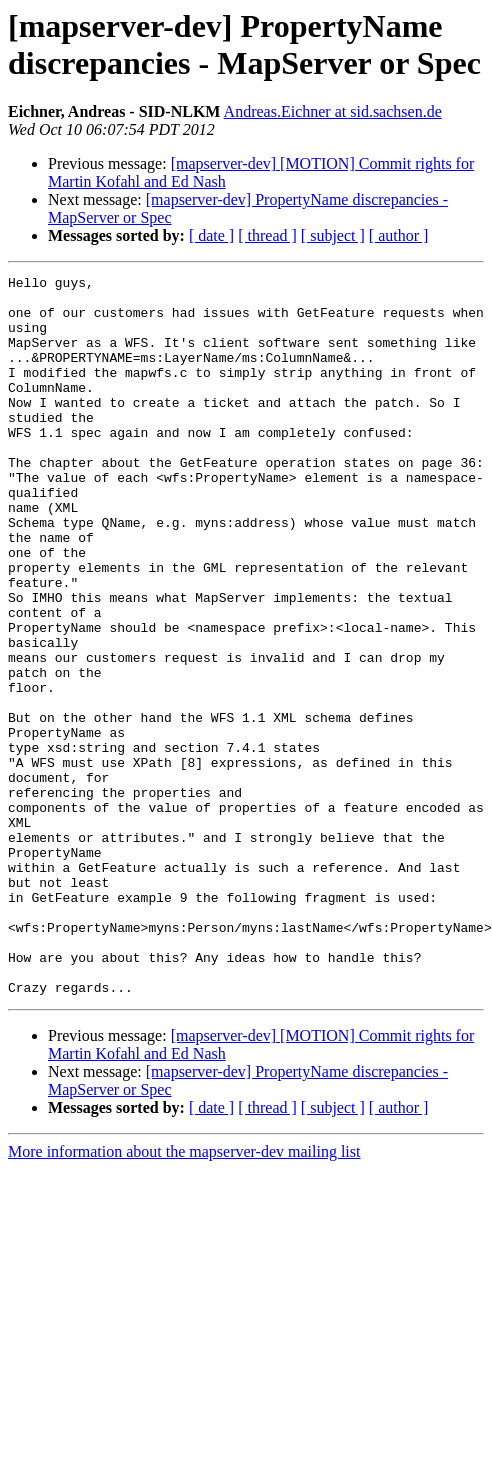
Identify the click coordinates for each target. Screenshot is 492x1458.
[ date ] (211, 235)
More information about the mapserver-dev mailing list (184, 1295)
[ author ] (399, 235)
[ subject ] (333, 235)
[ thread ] (267, 235)
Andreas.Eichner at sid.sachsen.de (333, 111)
